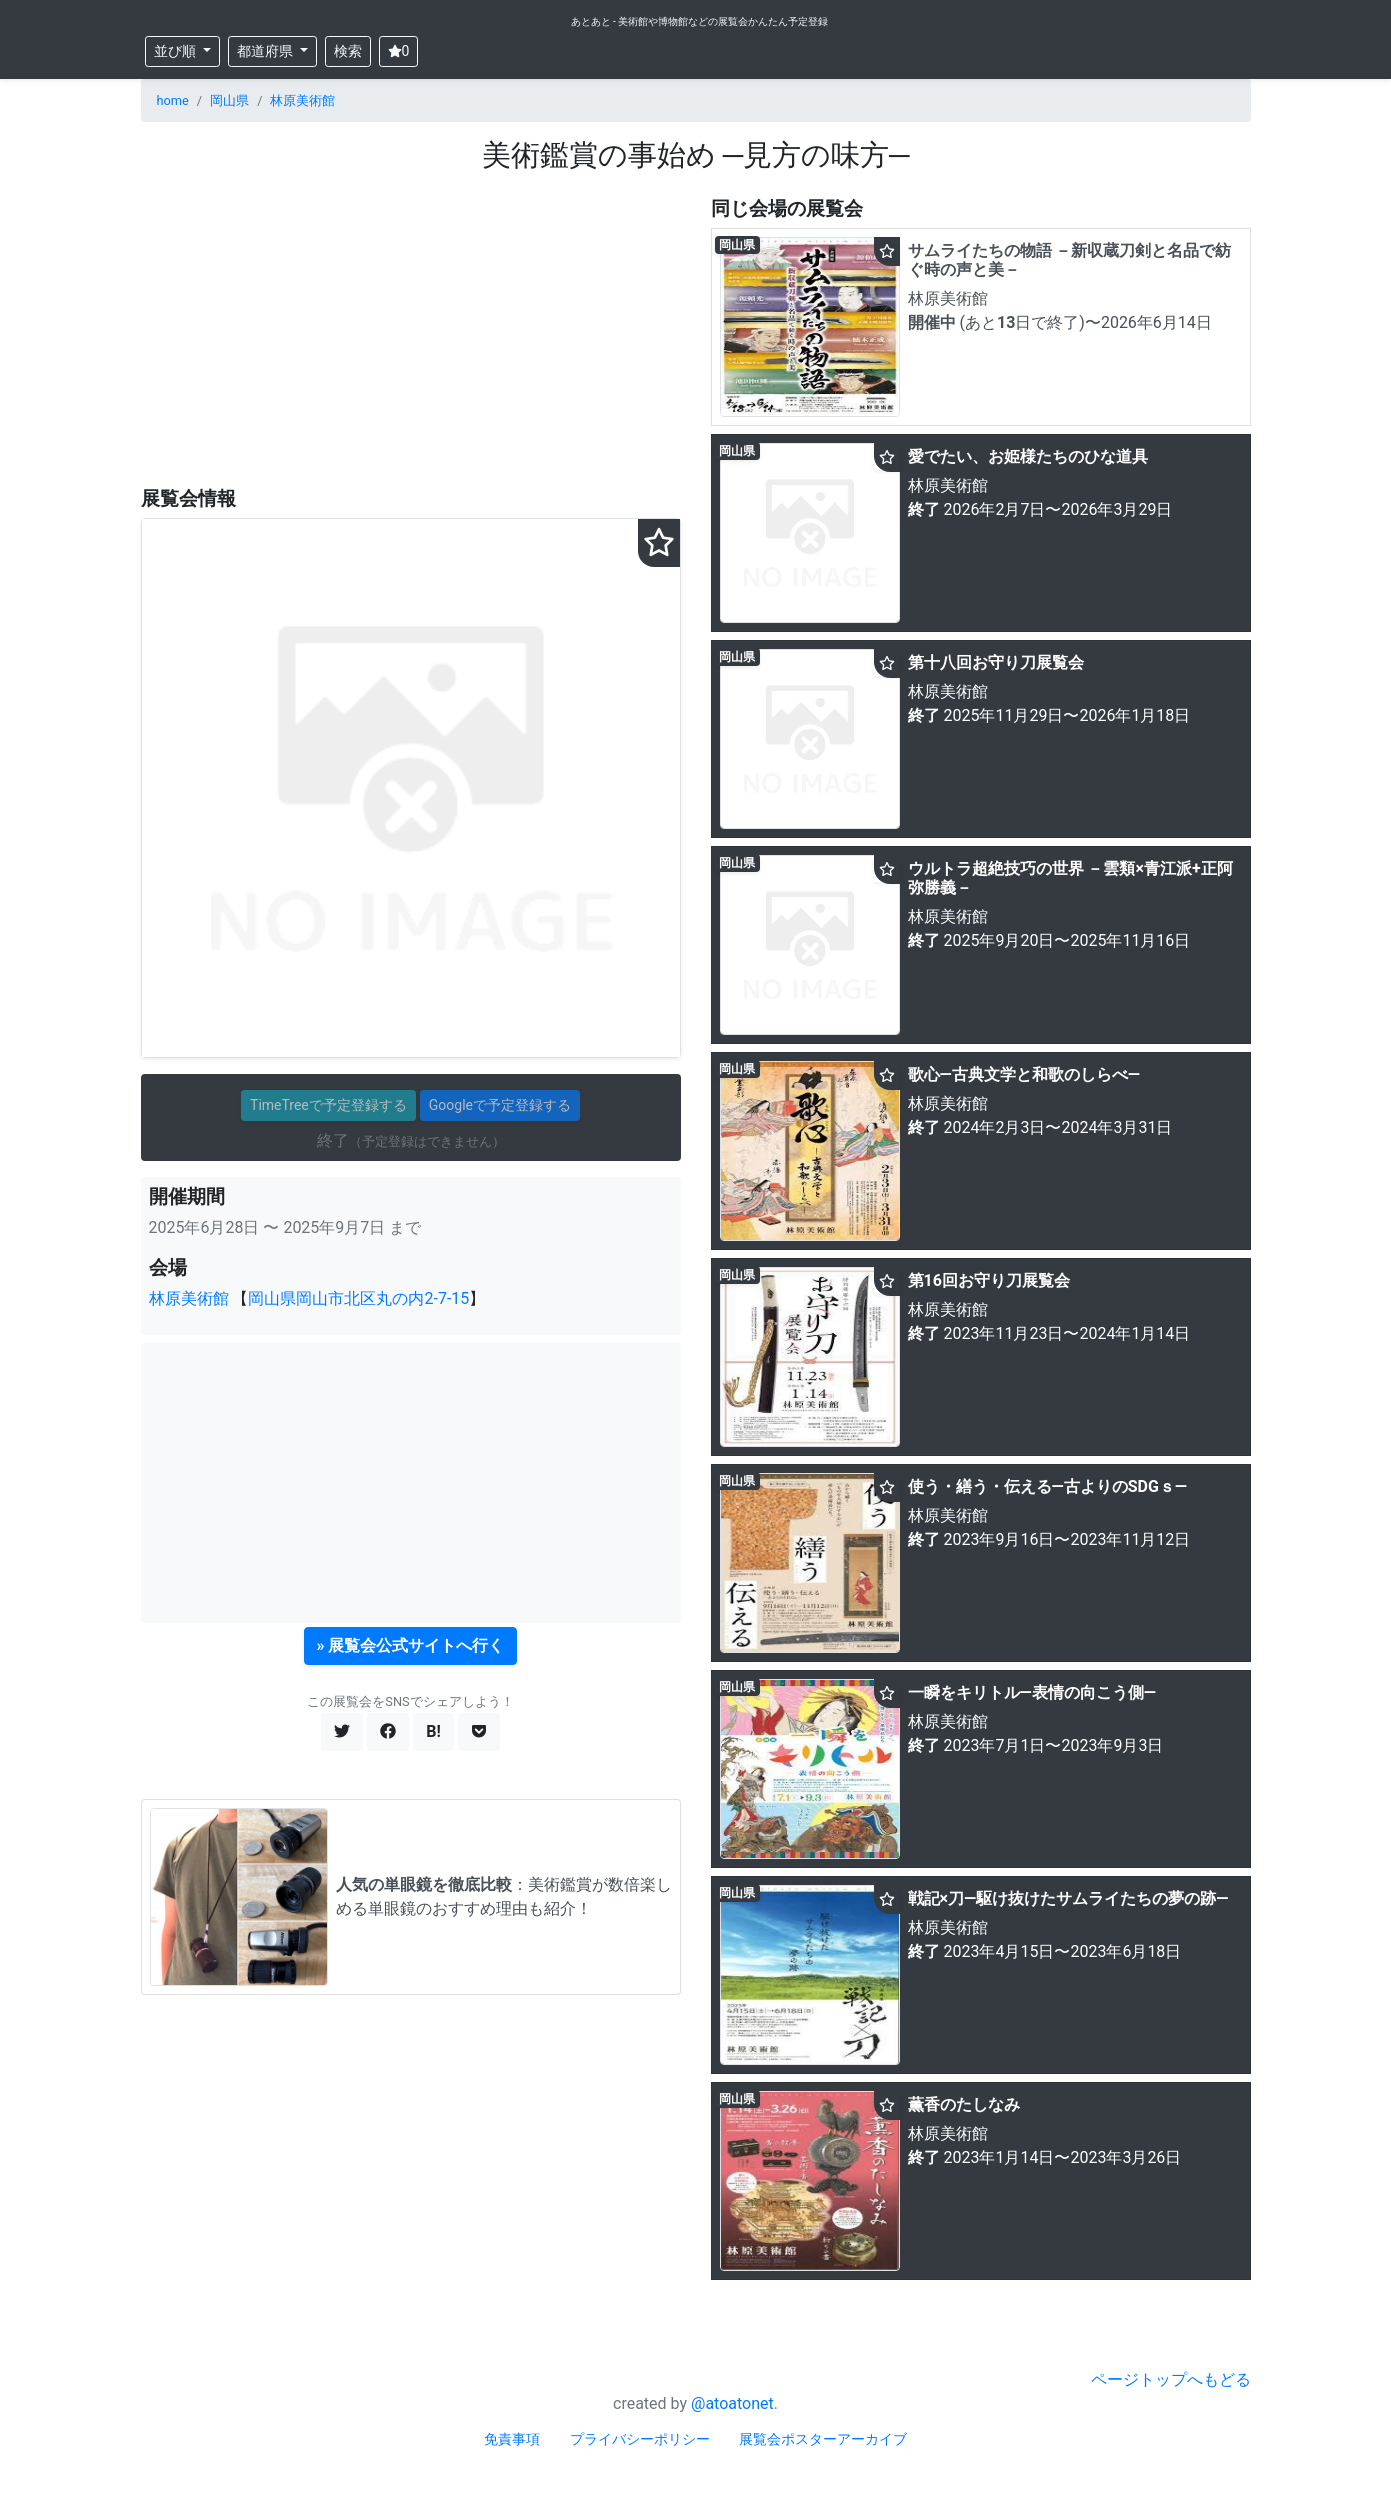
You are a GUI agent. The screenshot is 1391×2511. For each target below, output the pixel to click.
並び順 (176, 51)
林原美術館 (302, 100)
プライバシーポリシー (640, 2439)
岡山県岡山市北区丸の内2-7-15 (358, 1298)
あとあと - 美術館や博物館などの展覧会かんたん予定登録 (700, 21)
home (173, 100)
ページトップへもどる (1171, 2379)
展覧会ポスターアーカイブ (823, 2439)
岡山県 (229, 100)
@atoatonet (732, 2403)
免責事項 (512, 2439)
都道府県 (266, 51)
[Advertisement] (411, 331)
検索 (348, 51)
